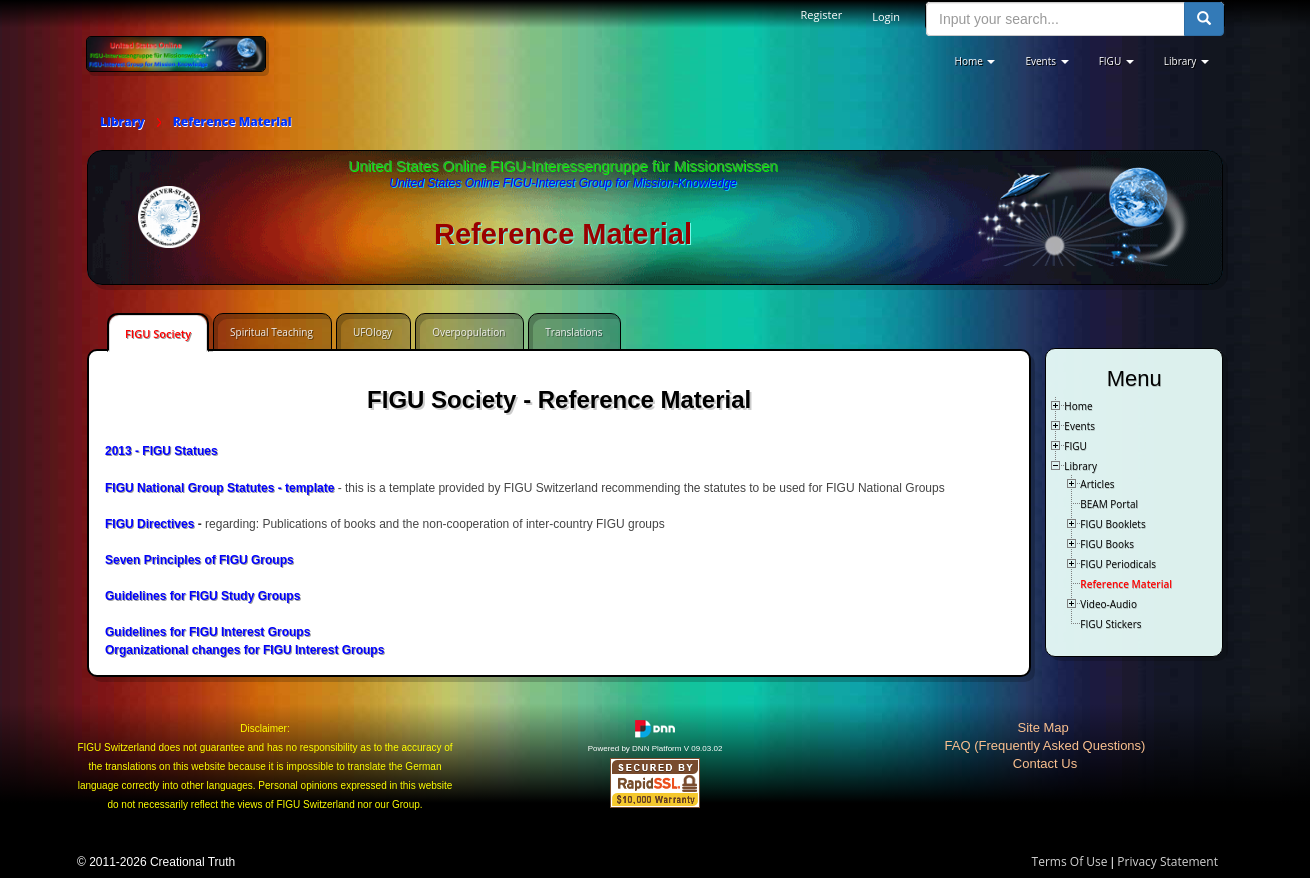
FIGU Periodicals (1118, 564)
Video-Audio (1108, 604)
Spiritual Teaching (271, 332)
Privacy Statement (1167, 861)
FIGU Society (158, 333)
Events (1079, 426)
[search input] (1055, 19)
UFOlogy (372, 332)
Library (1080, 466)
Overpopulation (468, 332)
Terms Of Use (1070, 861)
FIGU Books (1107, 544)
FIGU (1075, 446)
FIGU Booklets (1112, 524)
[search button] (1204, 19)
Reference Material (1126, 584)
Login (886, 16)
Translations (573, 332)
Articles (1097, 484)
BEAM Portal (1109, 504)
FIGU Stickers (1110, 624)
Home (1078, 406)
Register (822, 14)
